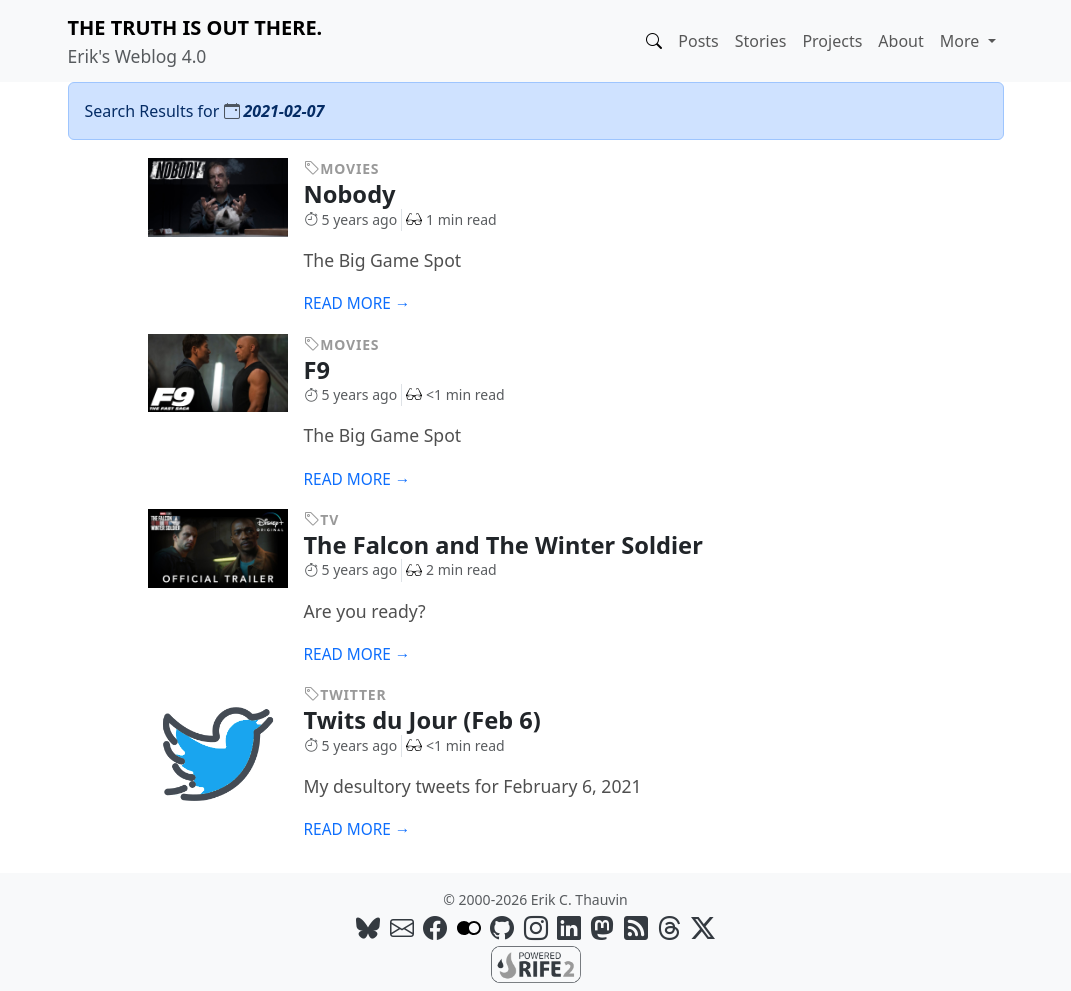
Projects (832, 41)
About (900, 41)
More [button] (962, 41)
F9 (332, 370)
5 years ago (351, 219)
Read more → (357, 303)
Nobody (365, 194)
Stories (761, 41)
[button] (654, 41)
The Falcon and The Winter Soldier (518, 545)
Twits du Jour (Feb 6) (437, 720)
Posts (698, 41)
